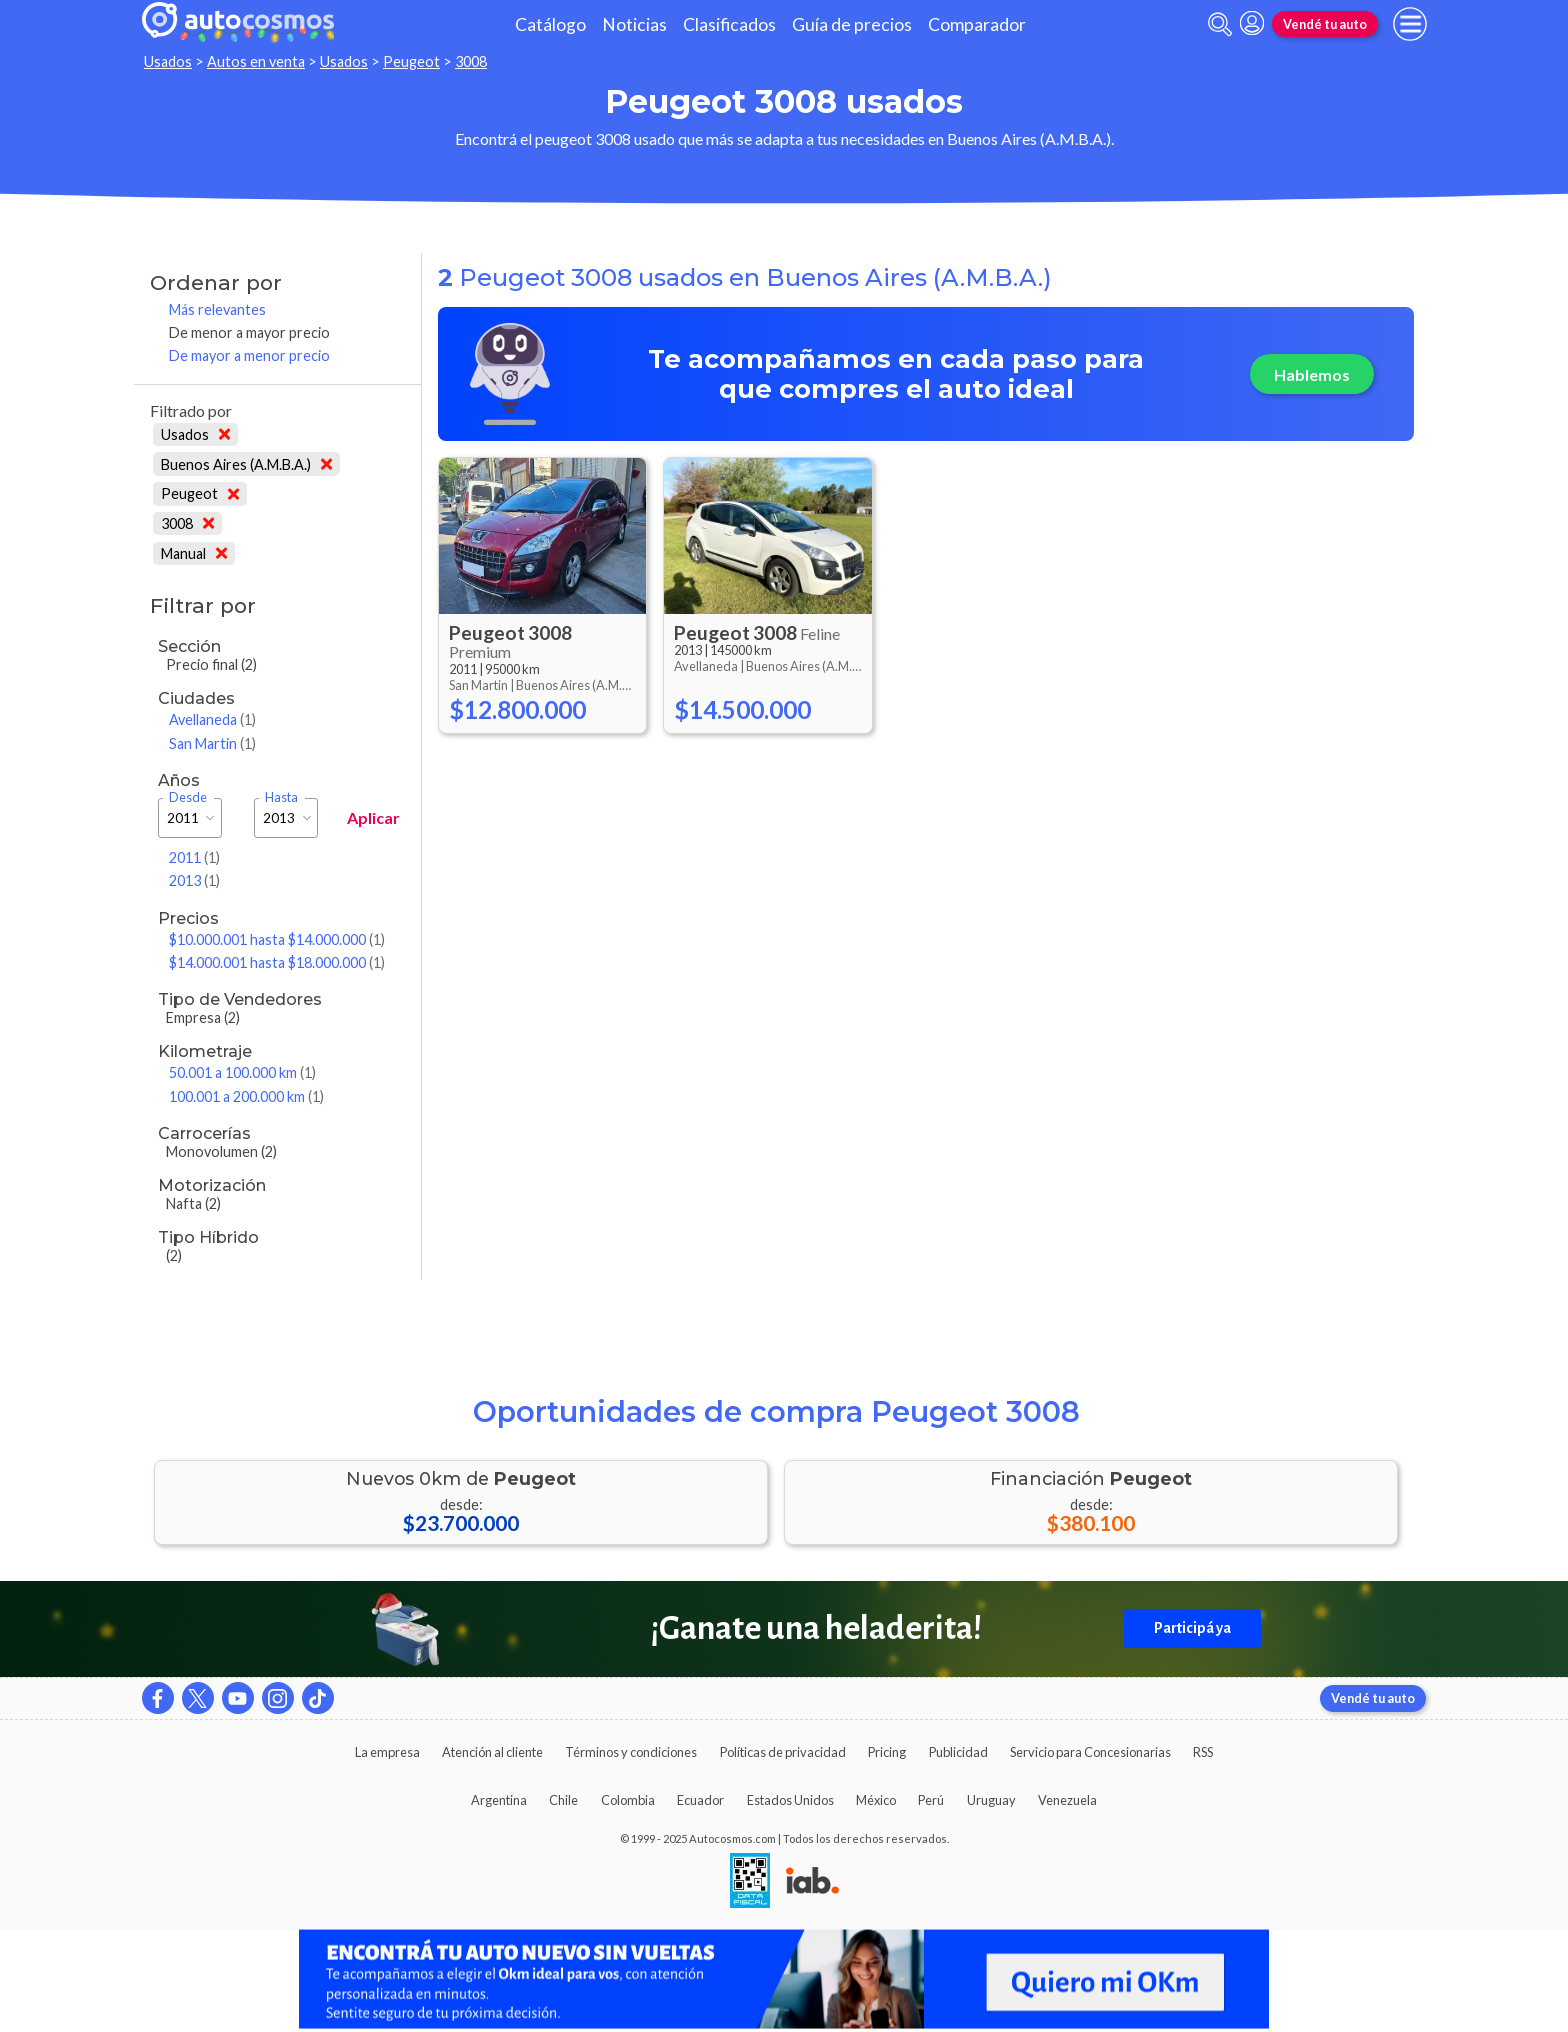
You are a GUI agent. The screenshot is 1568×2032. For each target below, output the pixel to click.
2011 (194, 857)
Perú (931, 1800)
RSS (1203, 1752)
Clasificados (729, 24)
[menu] (1410, 24)
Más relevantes (217, 309)
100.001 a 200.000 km (246, 1096)
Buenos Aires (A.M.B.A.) (246, 464)
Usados (168, 61)
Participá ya (1192, 1628)
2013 (194, 880)
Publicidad (958, 1752)
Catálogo (550, 24)
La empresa (387, 1752)
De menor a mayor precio (249, 332)
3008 (471, 61)
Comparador (977, 24)
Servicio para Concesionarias (1090, 1752)
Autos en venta (256, 61)
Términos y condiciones (631, 1752)
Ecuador (700, 1800)
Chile (563, 1800)
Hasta (281, 797)
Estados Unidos (790, 1800)
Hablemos (1312, 374)
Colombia (628, 1800)
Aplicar (373, 817)
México (876, 1800)
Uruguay (991, 1800)
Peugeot (411, 61)
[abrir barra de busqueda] (1220, 24)
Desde (188, 797)
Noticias (634, 24)
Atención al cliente (492, 1752)
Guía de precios (852, 24)
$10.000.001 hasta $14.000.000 (277, 939)
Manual (194, 553)
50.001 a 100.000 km (242, 1072)
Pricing (887, 1752)
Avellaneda (212, 719)
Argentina (499, 1800)
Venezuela (1067, 1800)
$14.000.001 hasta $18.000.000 (277, 962)
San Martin (212, 743)
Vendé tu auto (1325, 24)
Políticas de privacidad (783, 1752)
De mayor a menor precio (249, 355)
